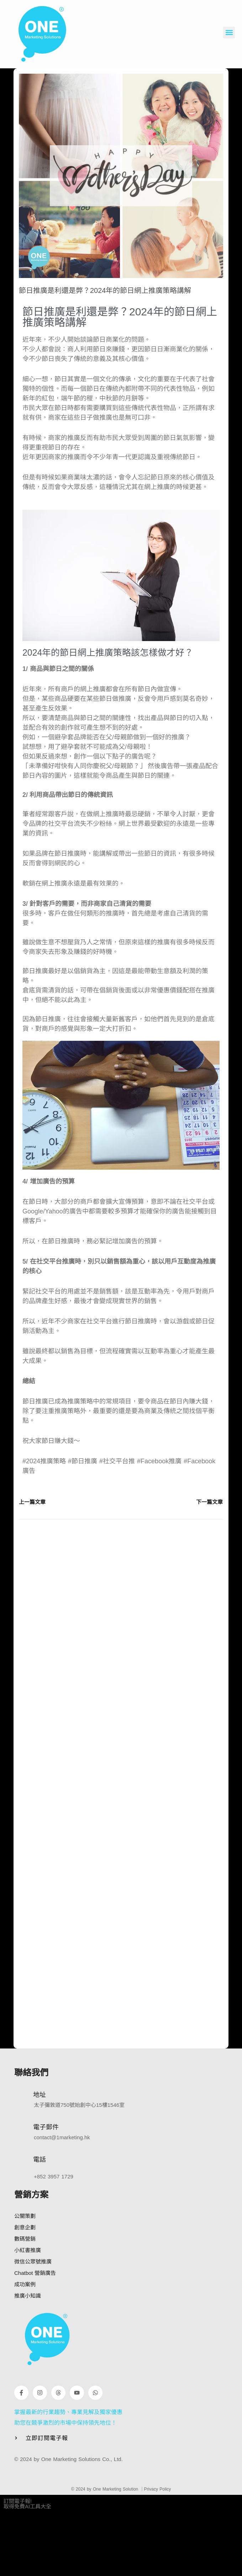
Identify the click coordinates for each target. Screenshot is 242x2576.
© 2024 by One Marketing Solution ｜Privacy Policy (121, 2489)
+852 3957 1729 (53, 2176)
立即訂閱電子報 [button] (47, 2438)
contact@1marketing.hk (62, 2137)
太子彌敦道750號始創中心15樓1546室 (79, 2105)
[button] (229, 32)
